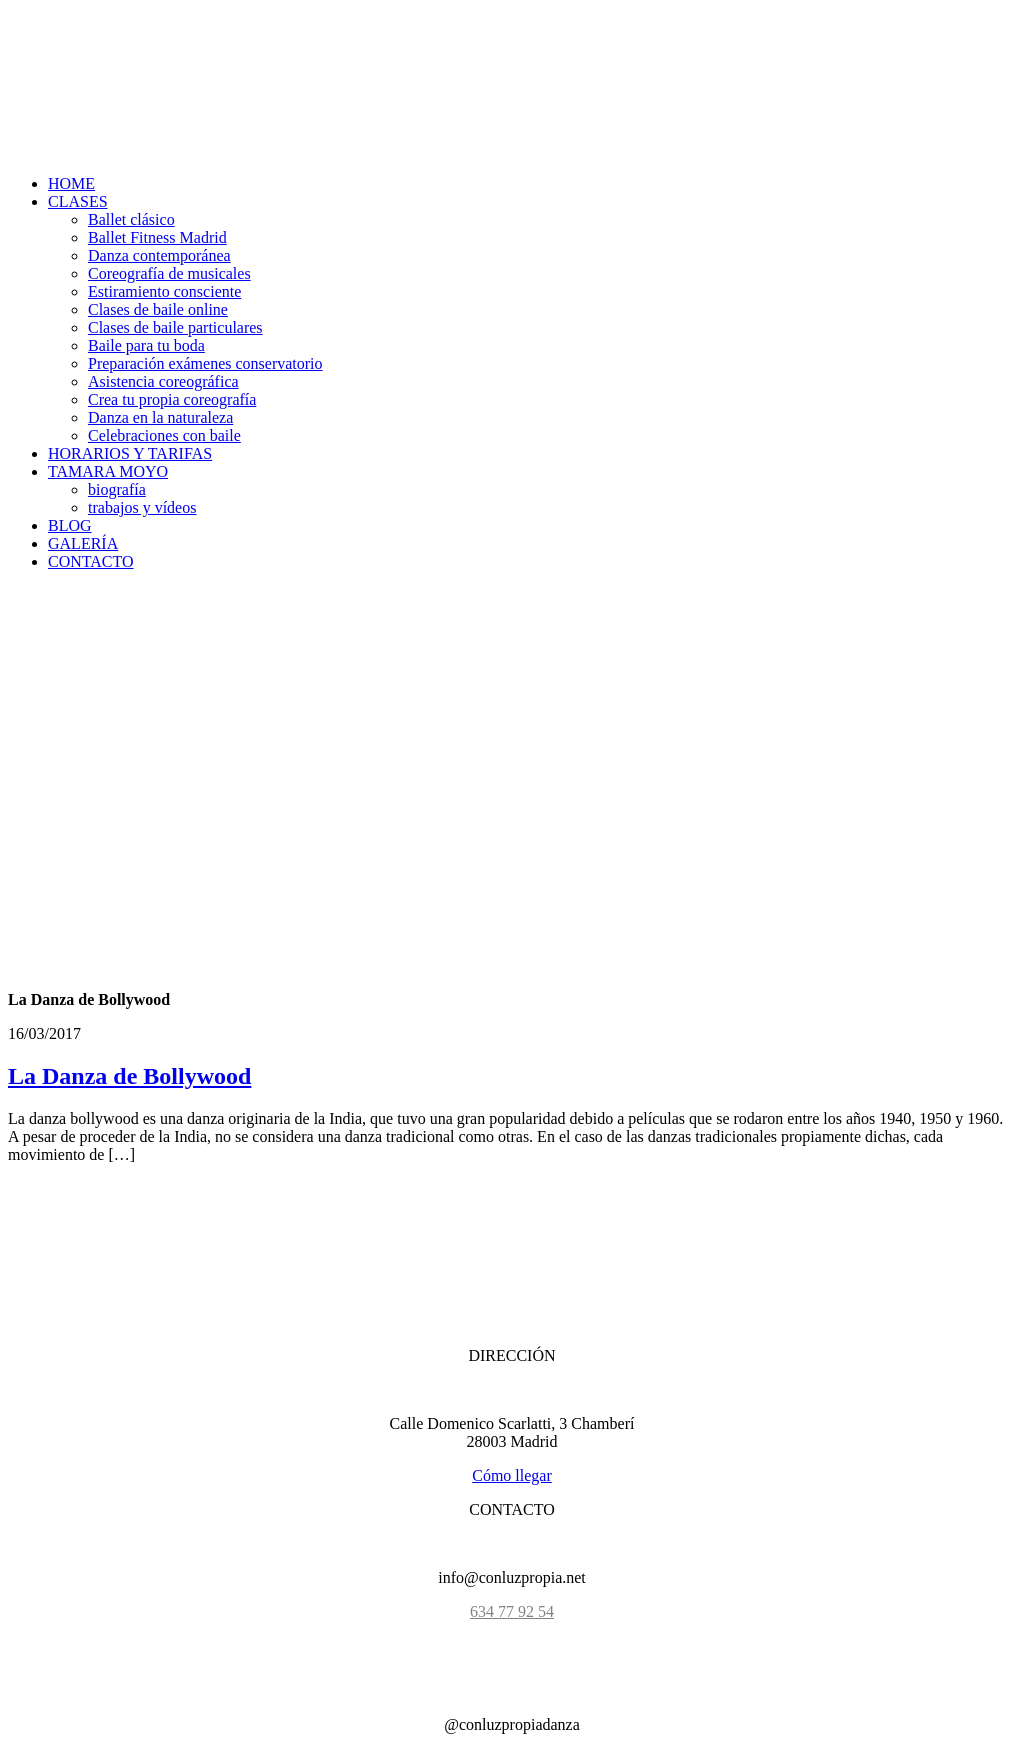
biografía (117, 489)
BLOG (70, 525)
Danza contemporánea (159, 255)
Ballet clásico (131, 219)
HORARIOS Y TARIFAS (130, 453)
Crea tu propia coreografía (172, 399)
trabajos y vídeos (142, 507)
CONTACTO (91, 561)
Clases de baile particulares (175, 327)
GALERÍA (83, 543)
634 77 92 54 (512, 1611)
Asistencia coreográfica (163, 381)
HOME (71, 183)
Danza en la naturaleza (160, 417)
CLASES (78, 201)
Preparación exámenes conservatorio (205, 363)
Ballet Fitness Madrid (157, 237)
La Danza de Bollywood (129, 1076)
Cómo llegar (512, 1475)
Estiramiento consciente (164, 291)
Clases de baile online (158, 309)
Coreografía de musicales (169, 273)
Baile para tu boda (146, 345)
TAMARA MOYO (108, 471)
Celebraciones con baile (164, 435)
